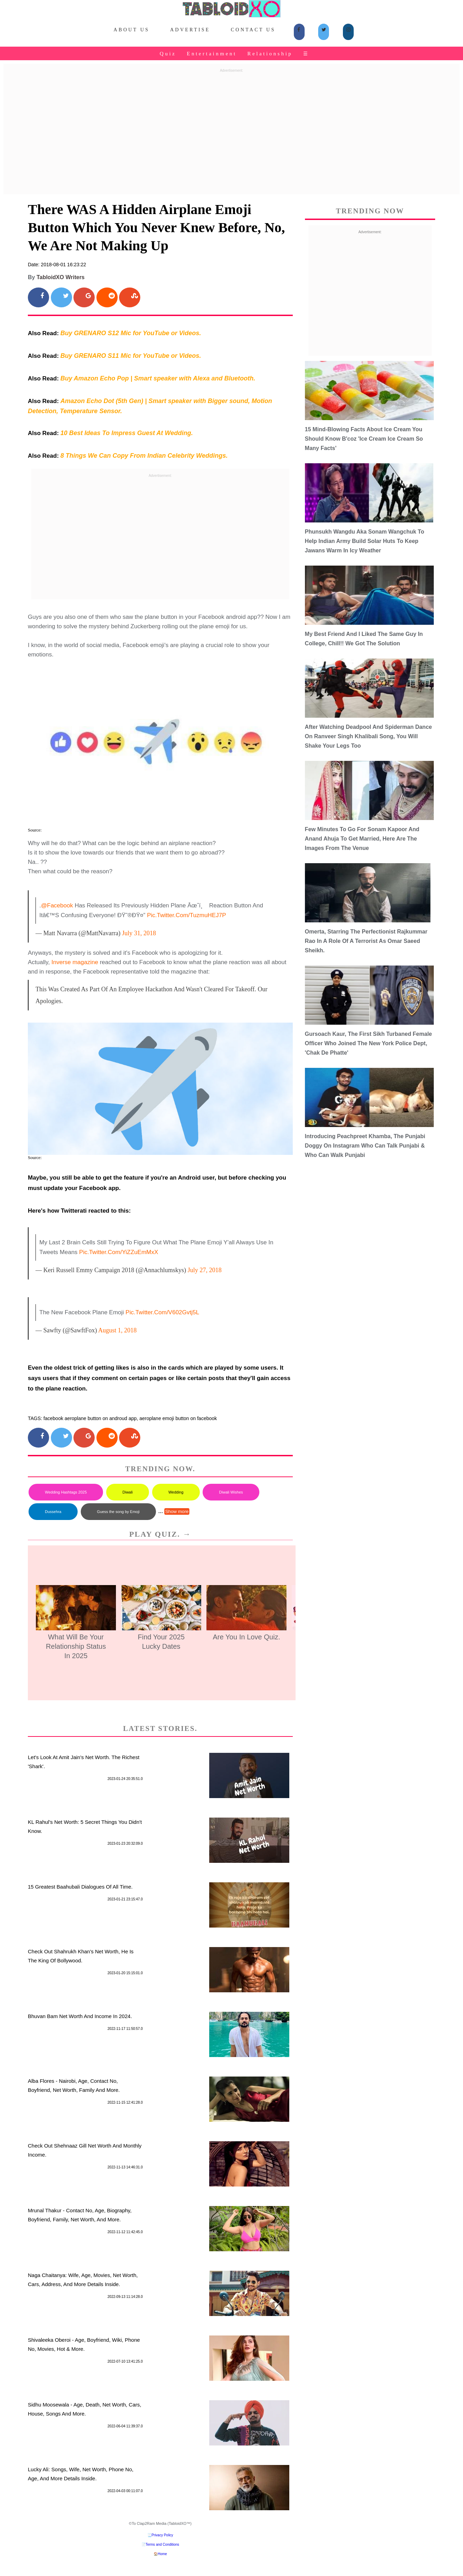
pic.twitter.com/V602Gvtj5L (162, 1312)
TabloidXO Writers (61, 277)
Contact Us (253, 29)
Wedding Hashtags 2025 (66, 1492)
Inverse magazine (75, 962)
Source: (35, 830)
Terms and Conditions (162, 2544)
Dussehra (53, 1512)
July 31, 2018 (139, 933)
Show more (176, 1511)
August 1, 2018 (117, 1330)
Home (162, 2554)
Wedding (175, 1492)
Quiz (168, 53)
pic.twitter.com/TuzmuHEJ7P (186, 915)
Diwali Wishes (231, 1492)
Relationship (270, 53)
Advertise (190, 29)
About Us (131, 29)
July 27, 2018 (205, 1270)
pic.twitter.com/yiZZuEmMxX (118, 1252)
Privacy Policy (162, 2535)
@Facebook (57, 905)
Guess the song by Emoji (118, 1512)
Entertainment (212, 53)
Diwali (128, 1492)
